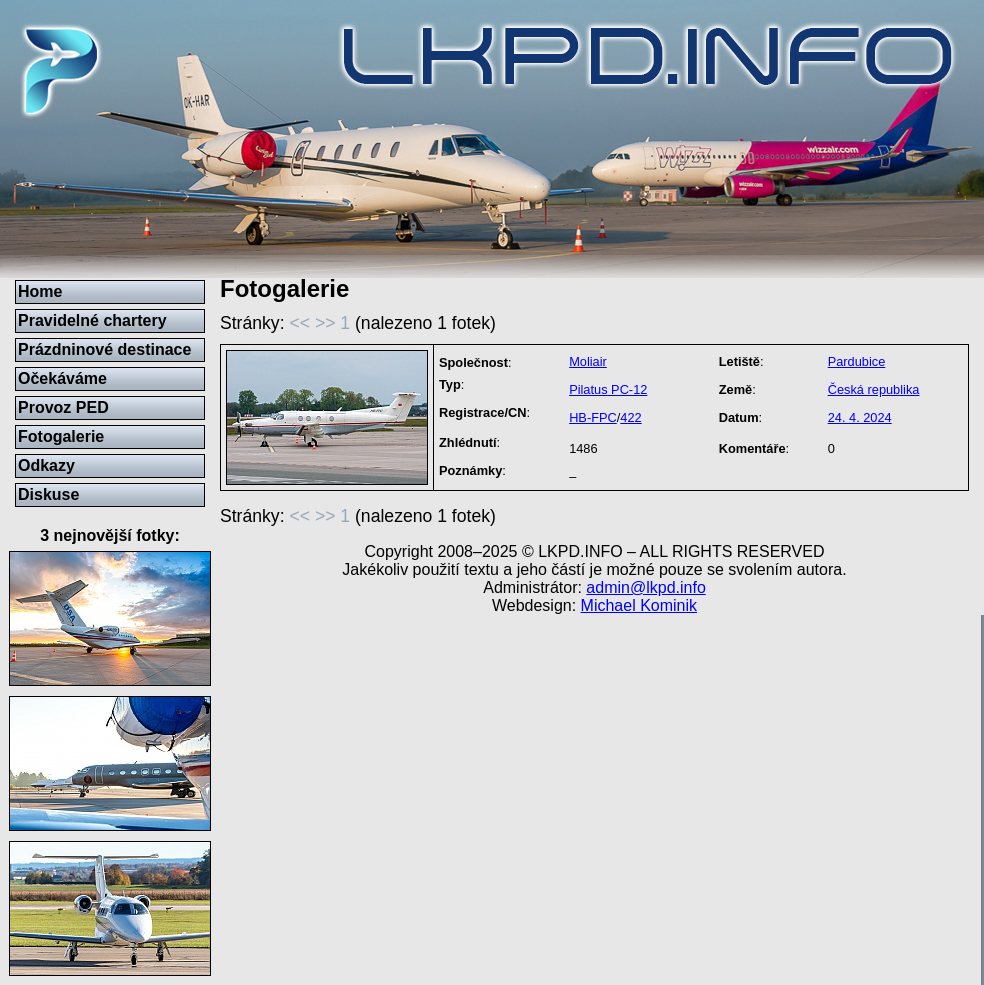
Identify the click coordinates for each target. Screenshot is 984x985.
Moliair (588, 361)
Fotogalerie (61, 436)
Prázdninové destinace (104, 349)
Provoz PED (63, 407)
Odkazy (46, 465)
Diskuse (48, 494)
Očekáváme (62, 378)
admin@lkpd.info (645, 587)
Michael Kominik (639, 605)
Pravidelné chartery (92, 320)
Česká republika (874, 389)
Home (40, 291)
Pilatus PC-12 (608, 389)
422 (630, 417)
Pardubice (857, 361)
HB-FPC (593, 417)
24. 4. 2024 (860, 417)
